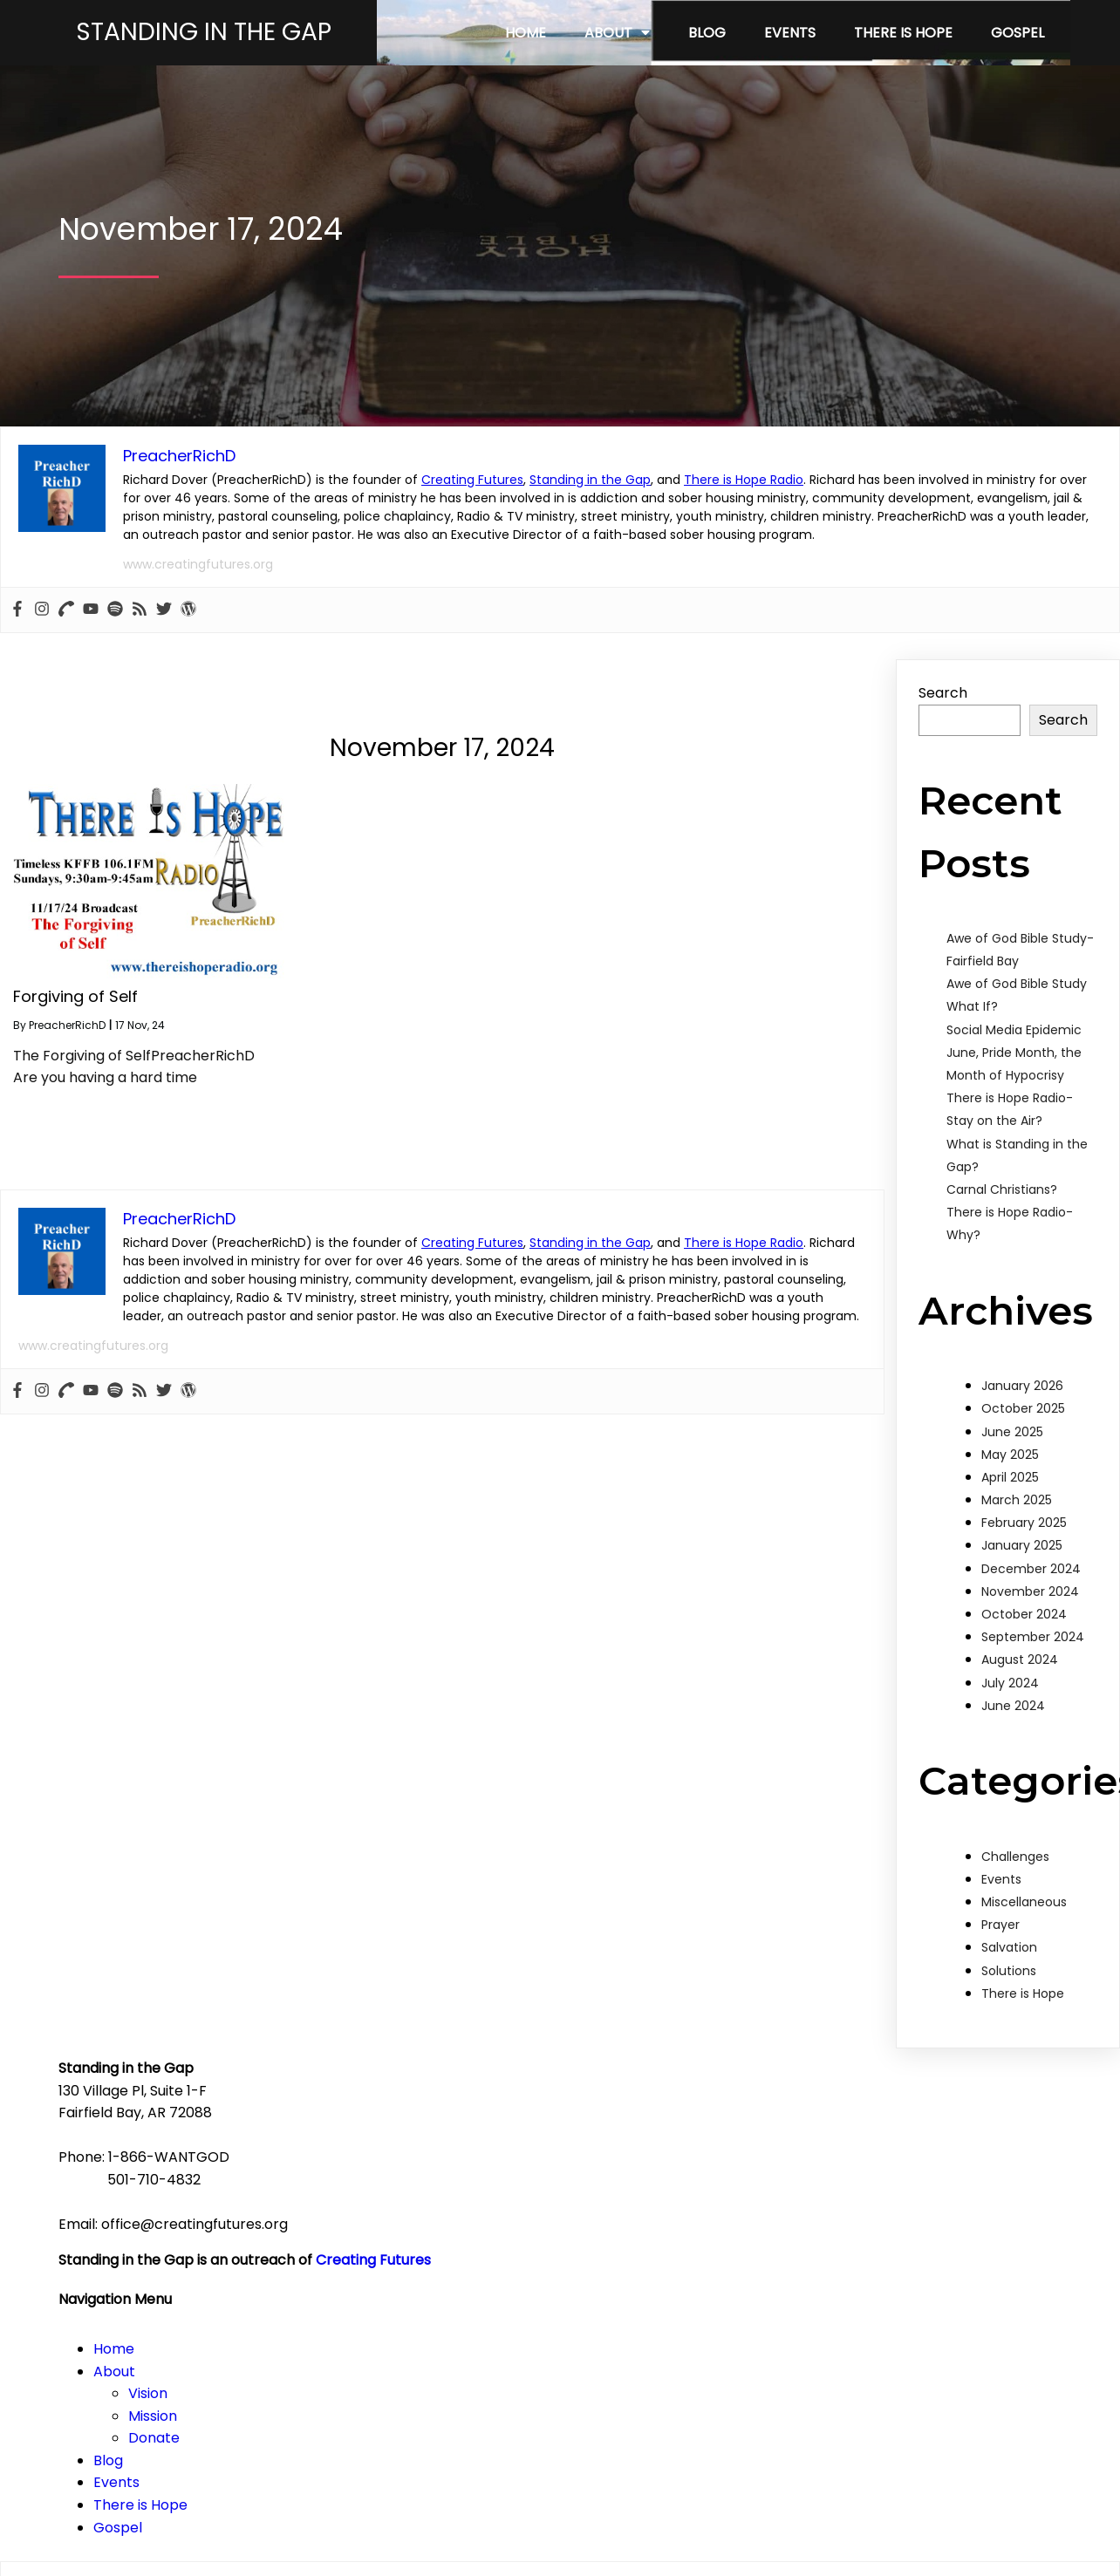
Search (943, 732)
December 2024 (1031, 1607)
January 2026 (1022, 1425)
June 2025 (1012, 1470)
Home (624, 2156)
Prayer (1000, 1964)
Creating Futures (472, 519)
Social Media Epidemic (1014, 1068)
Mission (663, 2223)
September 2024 (1032, 1676)
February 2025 (1024, 1562)
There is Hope (1022, 2032)
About (624, 2179)
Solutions (1008, 2009)
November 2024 (1030, 1630)
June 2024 (1013, 1745)
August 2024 (1019, 1698)
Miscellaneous (1024, 1941)
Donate (664, 2246)
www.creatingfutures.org (198, 603)
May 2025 (1010, 1494)
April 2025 (1010, 1516)
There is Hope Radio (743, 519)
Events (1001, 1918)
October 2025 (1023, 1447)
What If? (972, 1045)
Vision (658, 2201)
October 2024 (1024, 1653)
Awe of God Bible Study (1016, 1023)
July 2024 (1010, 1721)
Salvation (1009, 1986)
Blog (618, 2268)
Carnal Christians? (1001, 1228)
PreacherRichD (67, 1064)
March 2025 (1016, 1539)
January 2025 (1021, 1584)
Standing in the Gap (590, 519)
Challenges (1015, 1895)
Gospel (628, 2335)
